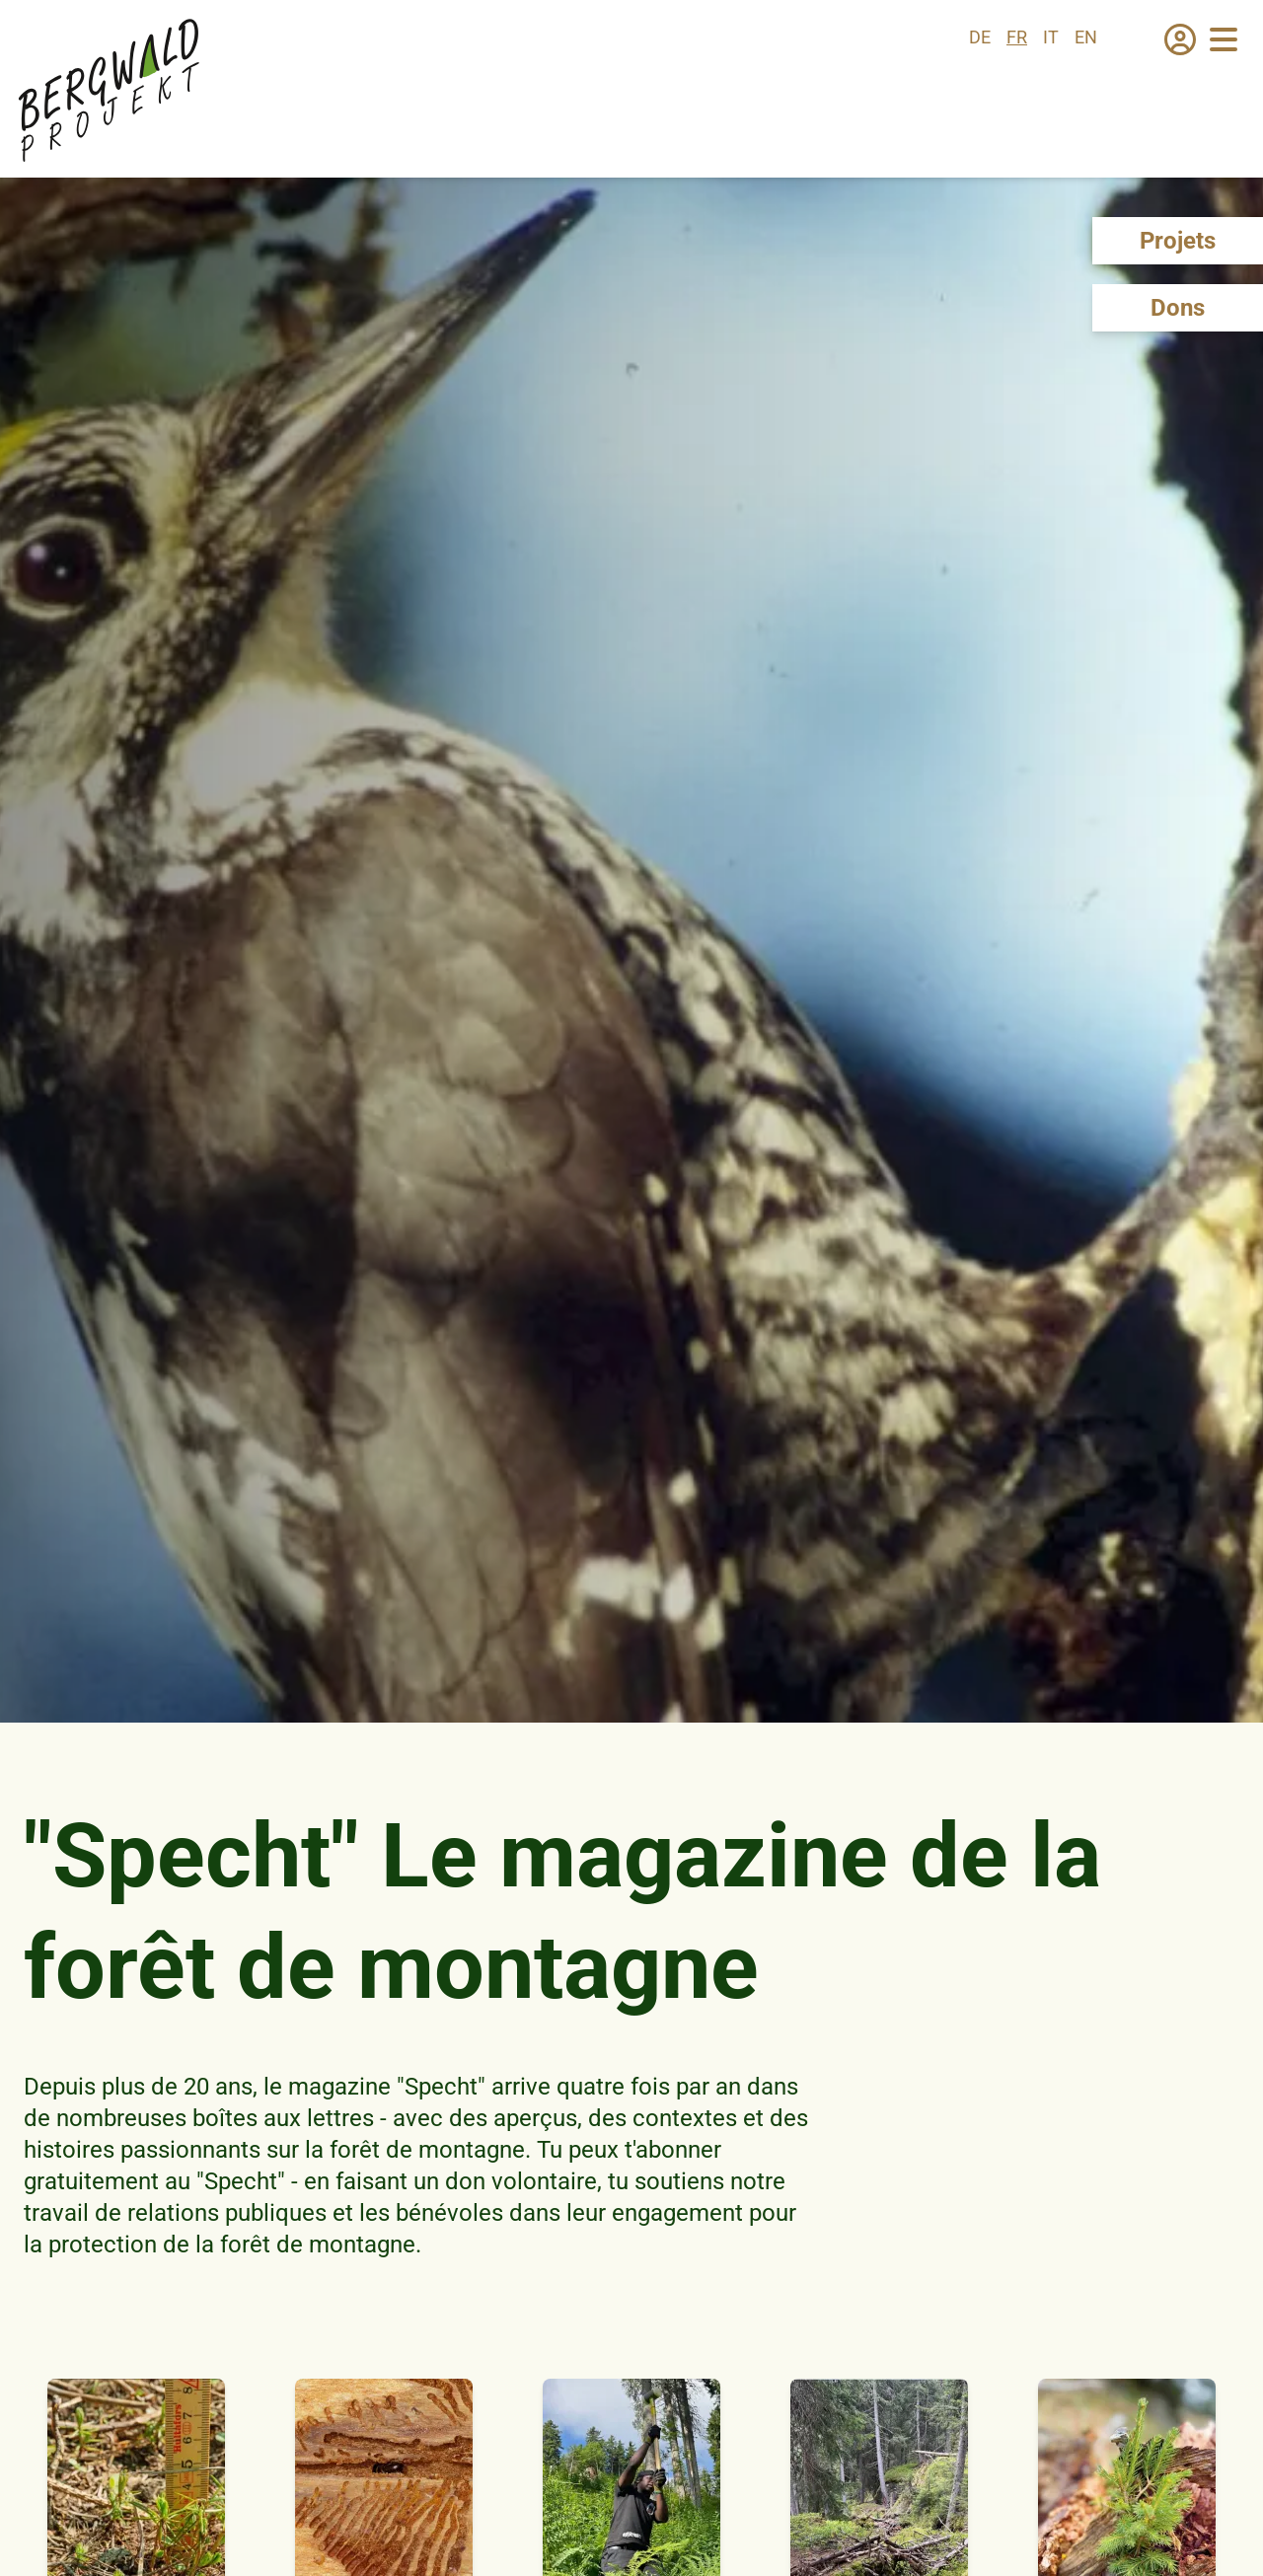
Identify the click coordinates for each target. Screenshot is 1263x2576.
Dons (1178, 308)
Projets (1178, 241)
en (1086, 37)
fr (1016, 37)
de (980, 37)
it (1051, 37)
